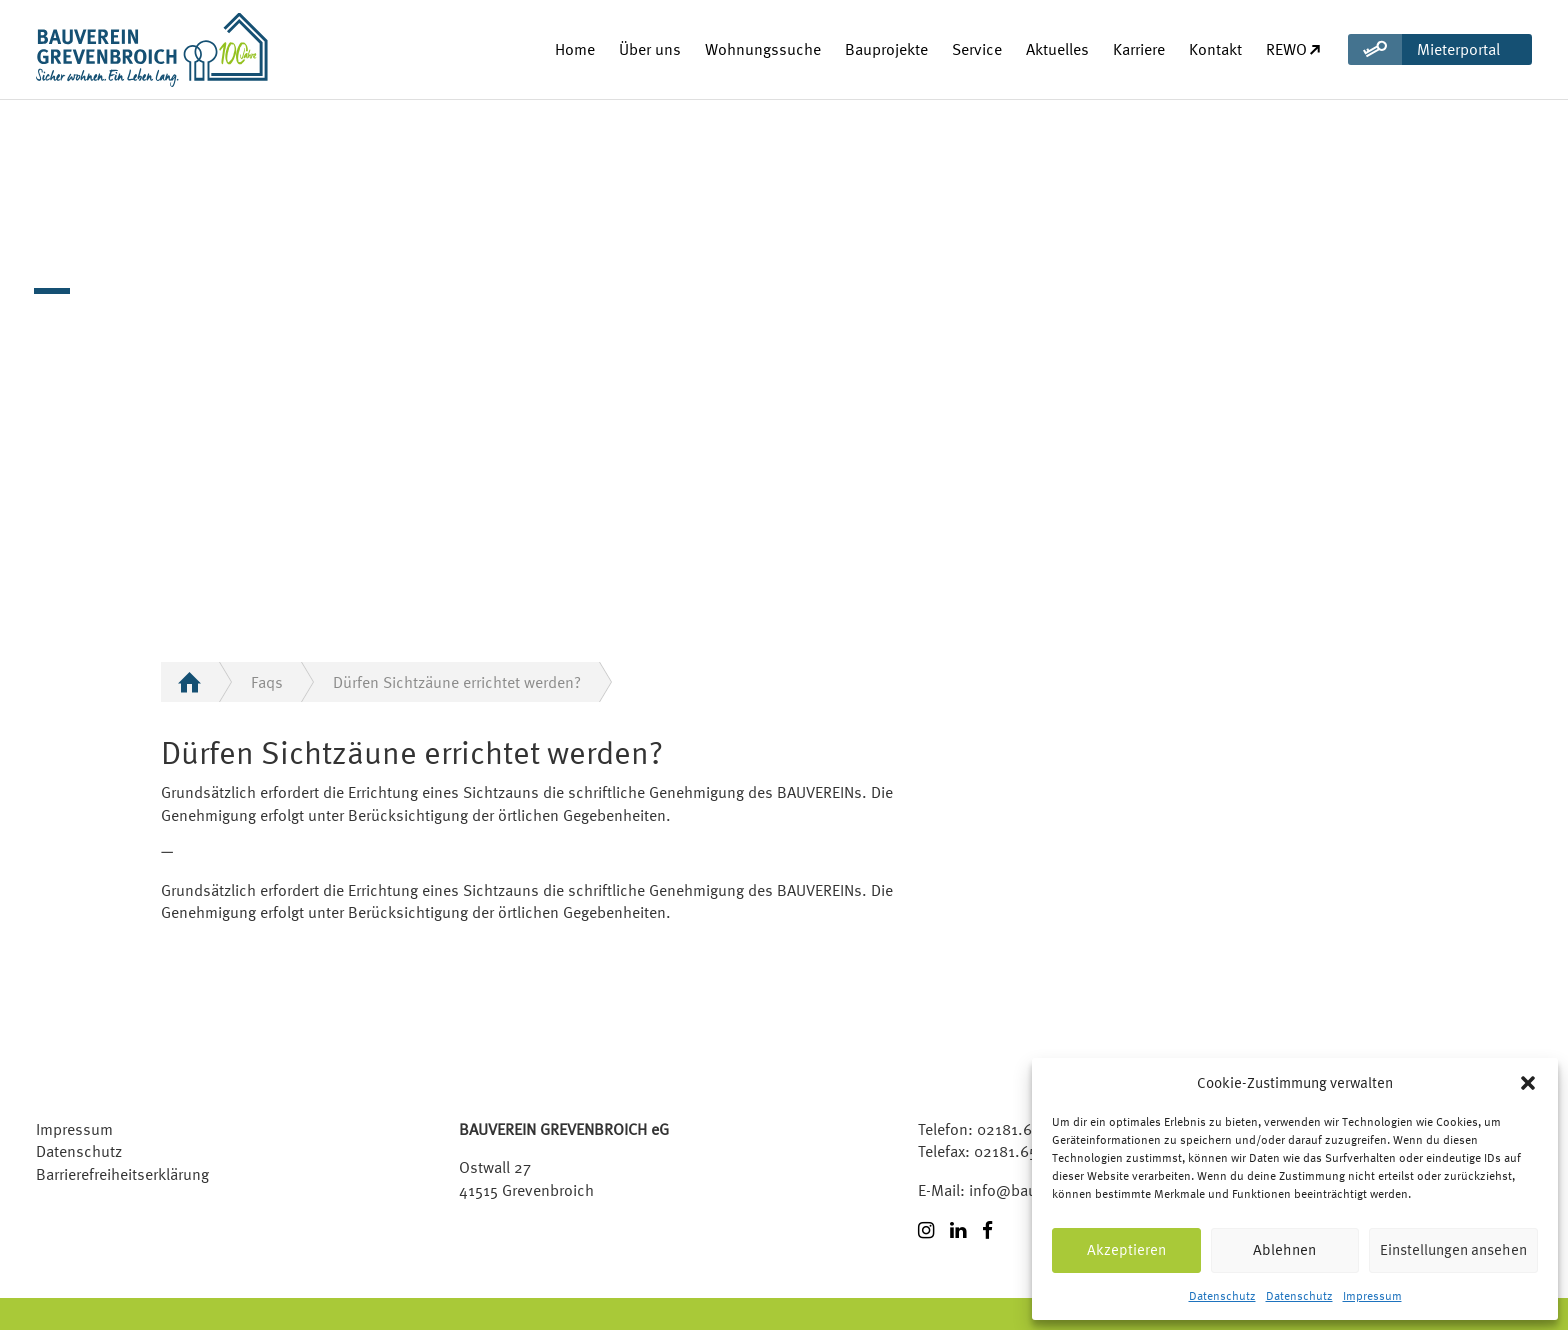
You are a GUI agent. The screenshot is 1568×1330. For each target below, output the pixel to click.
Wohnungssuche (763, 49)
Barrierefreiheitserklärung (122, 1174)
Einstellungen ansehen (1453, 1249)
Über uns (650, 49)
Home (575, 49)
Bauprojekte (886, 49)
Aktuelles (1057, 49)
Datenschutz (1222, 1296)
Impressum (1372, 1296)
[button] (1528, 1083)
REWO (1294, 49)
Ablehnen (1284, 1249)
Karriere (1139, 49)
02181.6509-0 (1024, 1129)
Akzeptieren (1126, 1249)
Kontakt (1215, 49)
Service (977, 49)
